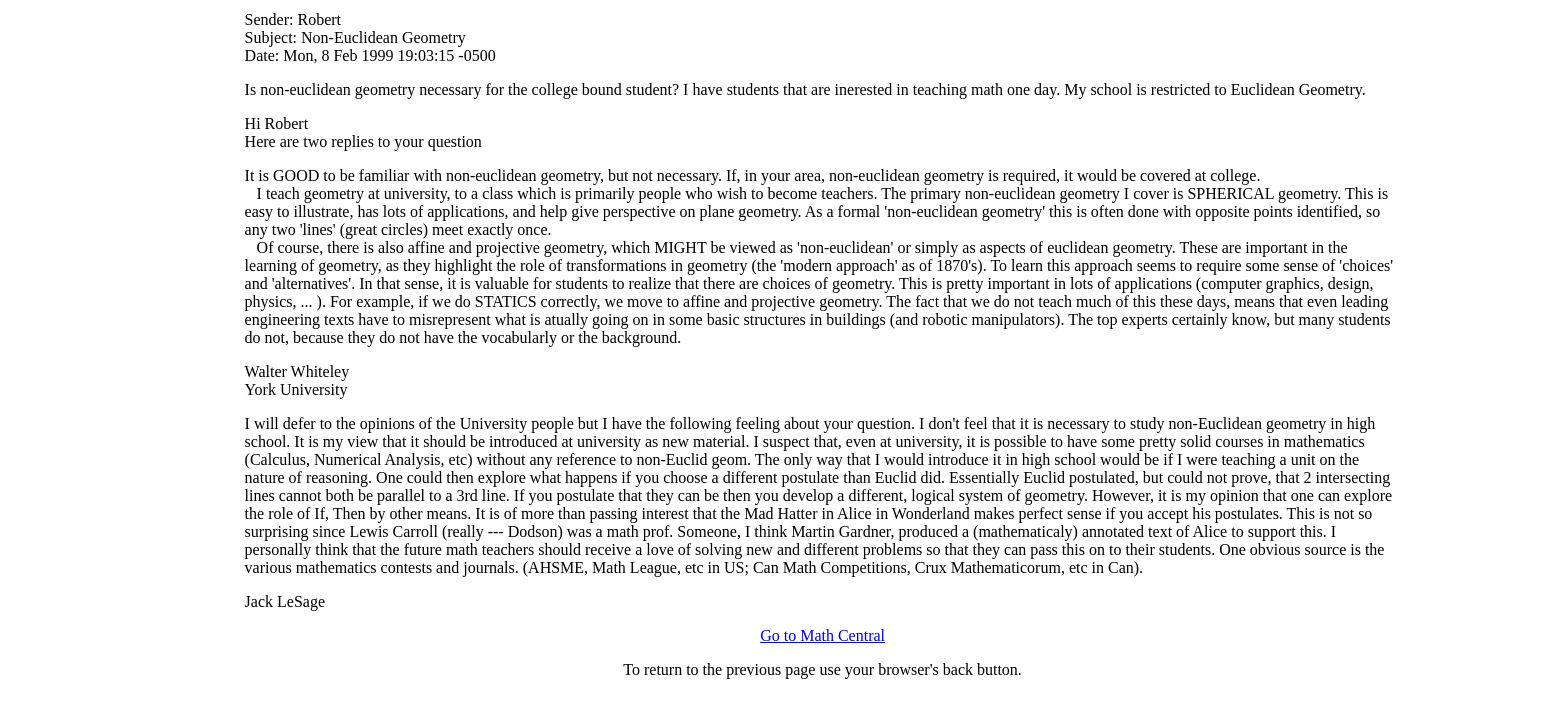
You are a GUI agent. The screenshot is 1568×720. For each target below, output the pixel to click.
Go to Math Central (822, 635)
